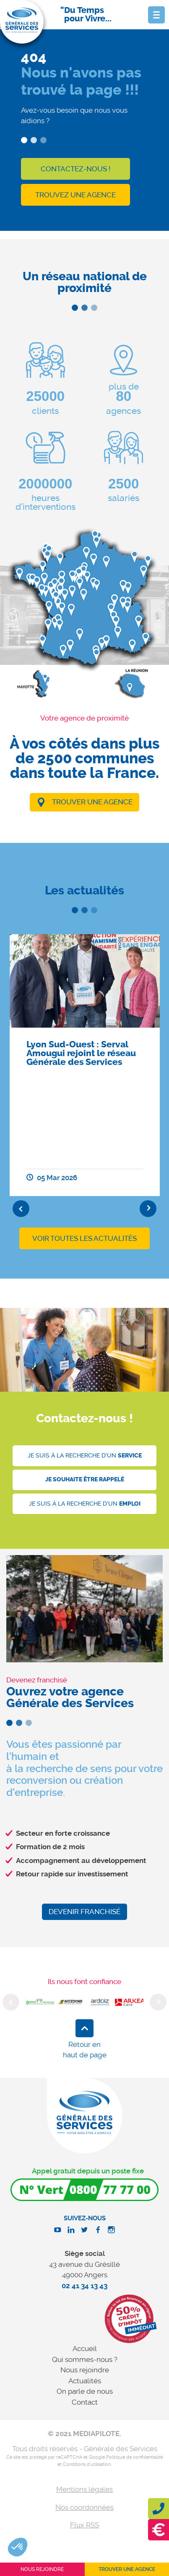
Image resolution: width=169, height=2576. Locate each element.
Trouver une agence (92, 802)
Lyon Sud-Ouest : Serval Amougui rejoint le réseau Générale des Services (81, 1053)
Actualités (84, 2381)
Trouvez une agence (75, 195)
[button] (18, 2547)
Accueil (85, 2348)
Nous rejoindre (84, 2370)
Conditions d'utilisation (87, 2464)
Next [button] (148, 1208)
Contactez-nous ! (75, 169)
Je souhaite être (84, 1479)
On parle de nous (85, 2391)
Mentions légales (84, 2489)
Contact (85, 2402)
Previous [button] (21, 1208)
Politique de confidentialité (134, 2457)
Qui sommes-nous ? (84, 2359)
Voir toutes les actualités (84, 1238)
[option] (85, 1065)
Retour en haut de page (85, 2049)
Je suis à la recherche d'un (85, 1455)
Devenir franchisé (84, 1911)
